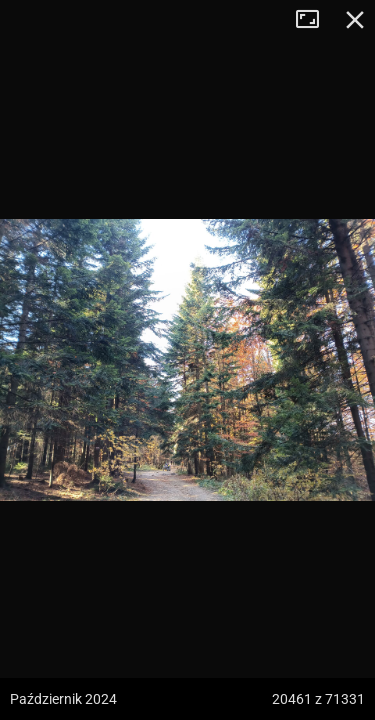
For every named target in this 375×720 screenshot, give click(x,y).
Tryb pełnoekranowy (315, 20)
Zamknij (355, 20)
